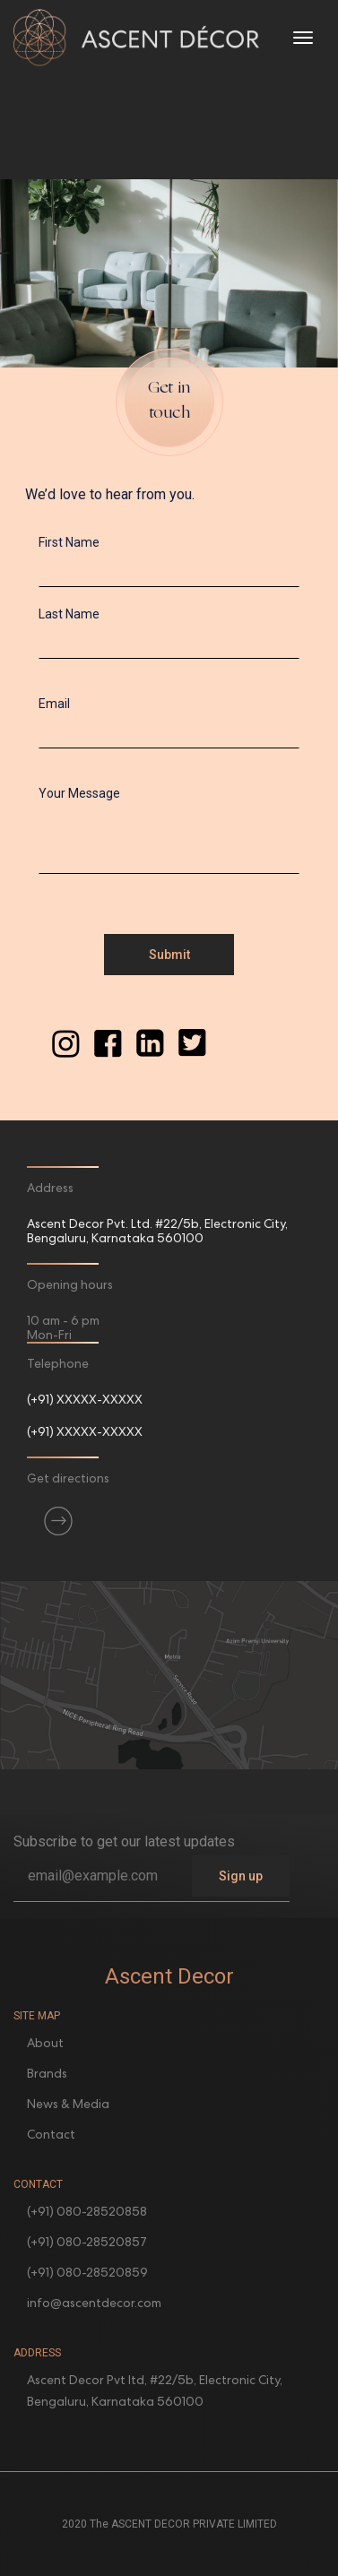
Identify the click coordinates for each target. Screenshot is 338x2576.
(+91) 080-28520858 (87, 2211)
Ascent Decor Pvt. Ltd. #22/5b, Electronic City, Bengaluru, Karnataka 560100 (157, 1230)
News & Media (68, 2104)
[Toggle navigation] (303, 37)
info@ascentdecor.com (94, 2303)
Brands (47, 2073)
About (45, 2043)
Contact (51, 2134)
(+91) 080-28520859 (87, 2272)
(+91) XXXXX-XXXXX (85, 1399)
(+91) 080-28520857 (87, 2242)
